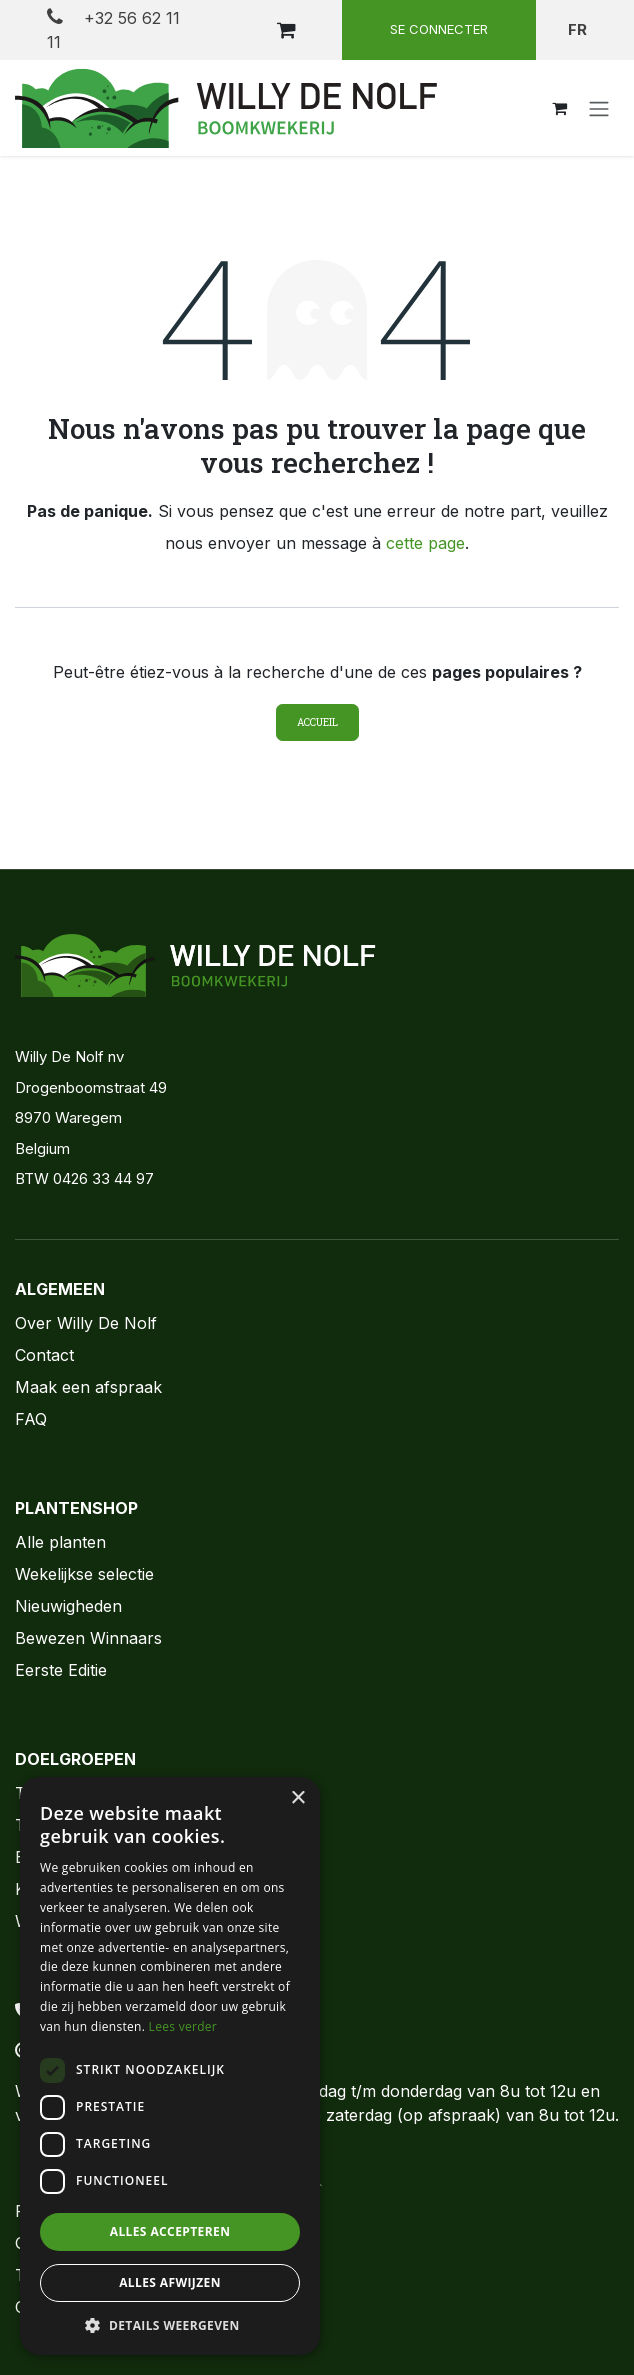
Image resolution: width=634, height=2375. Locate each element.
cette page (425, 543)
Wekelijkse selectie (84, 1574)
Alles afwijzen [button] (170, 2282)
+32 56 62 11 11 (113, 29)
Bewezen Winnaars (88, 1638)
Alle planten (60, 1542)
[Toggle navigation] (599, 108)
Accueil (317, 722)
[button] (170, 2325)
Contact (44, 1355)
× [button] (297, 1798)
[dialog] (170, 2066)
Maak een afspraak (88, 1387)
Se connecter (439, 29)
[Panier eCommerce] (286, 30)
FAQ (31, 1419)
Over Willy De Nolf (86, 1323)
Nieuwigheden (68, 1606)
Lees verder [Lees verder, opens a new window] (183, 2026)
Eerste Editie (61, 1670)
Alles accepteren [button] (170, 2231)
